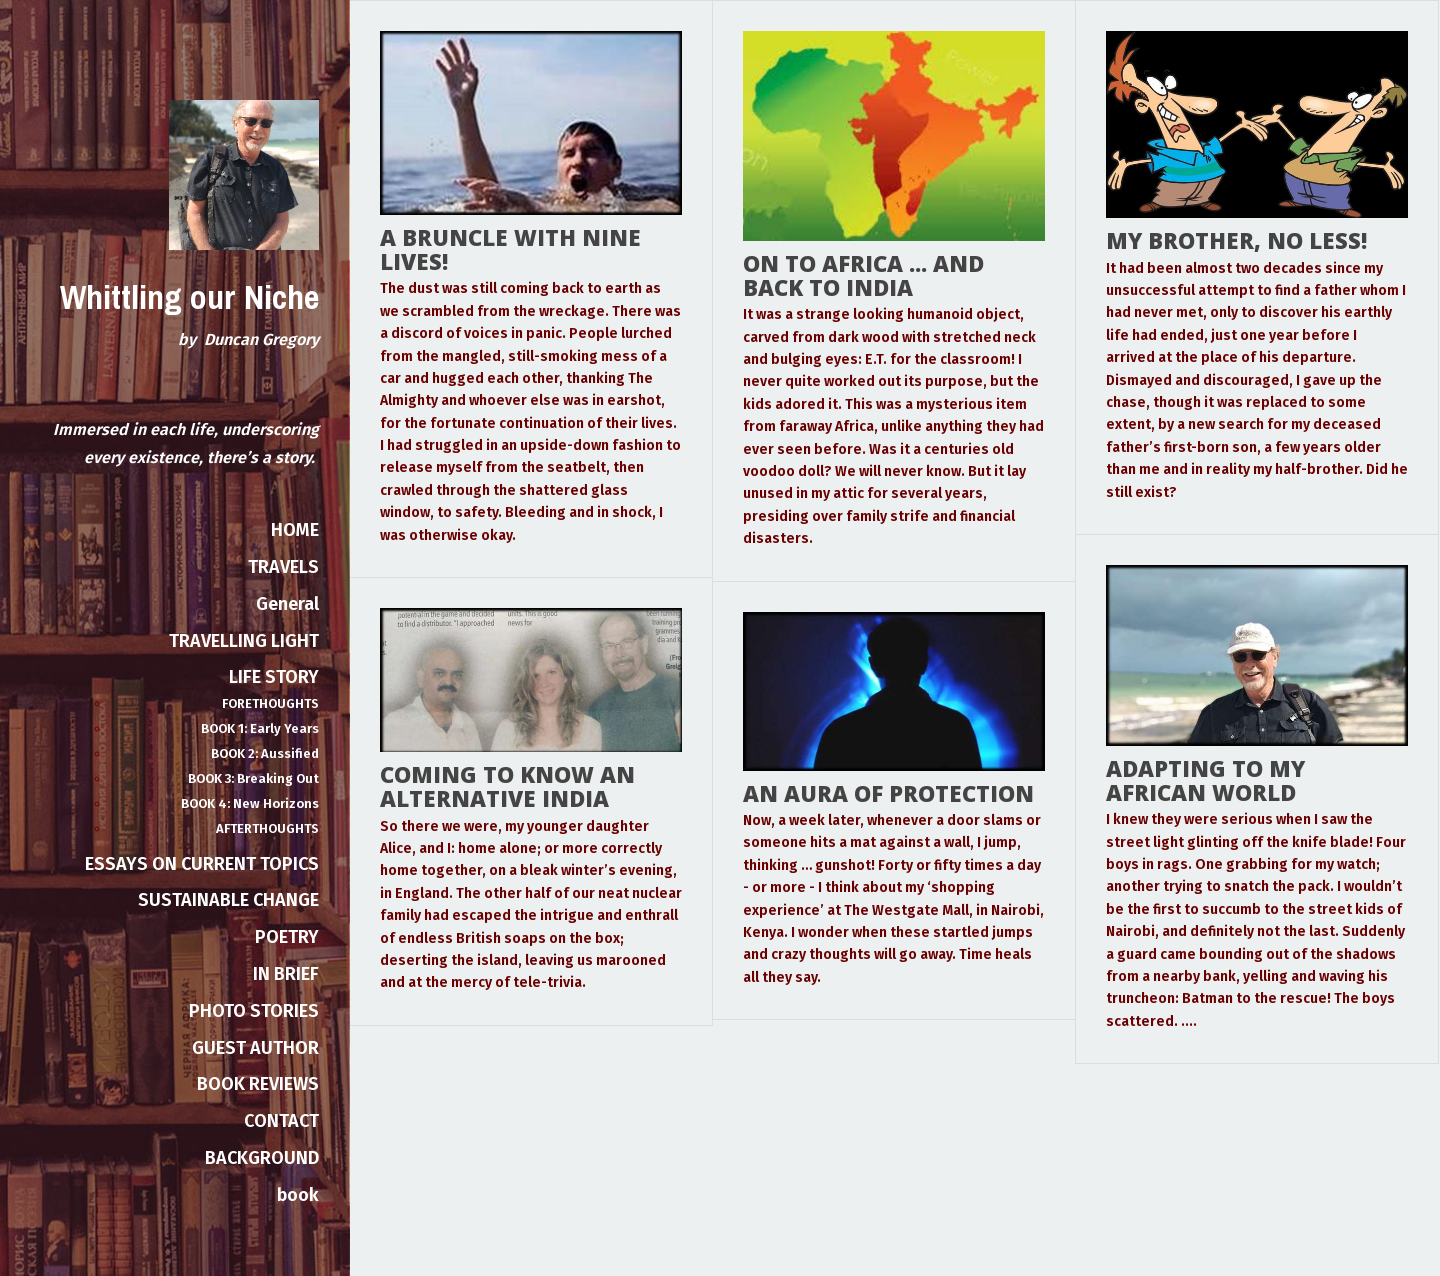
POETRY (287, 937)
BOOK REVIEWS (258, 1084)
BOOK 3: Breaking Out (253, 778)
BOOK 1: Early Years (260, 728)
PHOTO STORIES (254, 1011)
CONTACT (281, 1121)
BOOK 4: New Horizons (250, 803)
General (287, 604)
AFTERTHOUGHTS (267, 828)
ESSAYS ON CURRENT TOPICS (202, 864)
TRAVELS (283, 567)
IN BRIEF (286, 974)
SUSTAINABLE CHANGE (228, 900)
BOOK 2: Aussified (265, 753)
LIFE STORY (274, 677)
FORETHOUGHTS (270, 703)
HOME (295, 530)
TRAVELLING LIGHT (244, 641)
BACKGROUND (262, 1158)
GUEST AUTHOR (255, 1048)
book (298, 1195)
